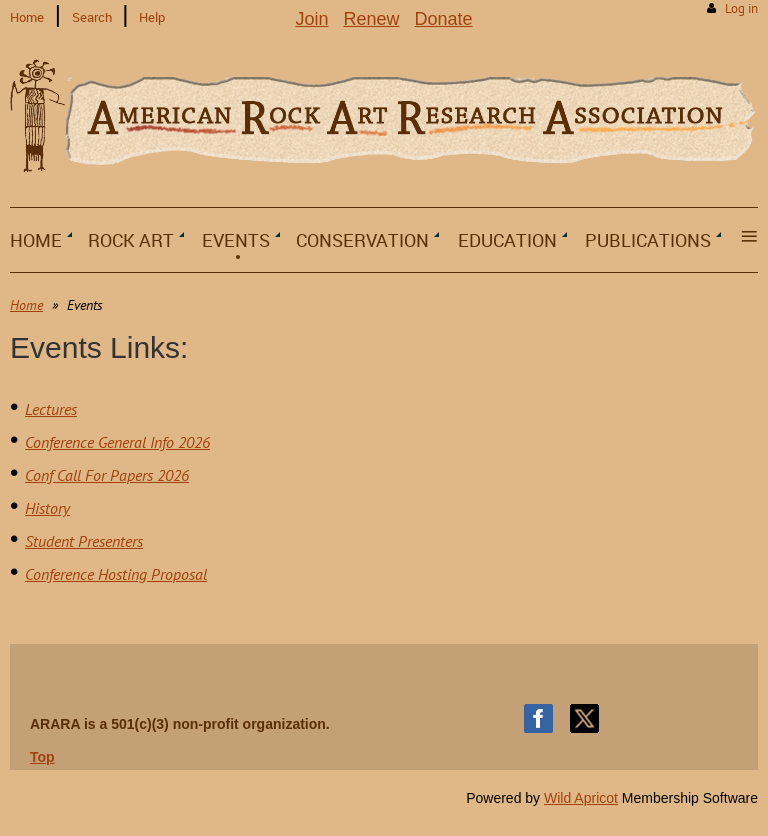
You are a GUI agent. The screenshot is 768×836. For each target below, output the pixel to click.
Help (152, 17)
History (47, 508)
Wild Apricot (581, 798)
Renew (371, 19)
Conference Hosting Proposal (116, 574)
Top (42, 757)
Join (311, 19)
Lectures (51, 409)
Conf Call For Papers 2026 (107, 475)
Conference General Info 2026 (117, 442)
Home (27, 17)
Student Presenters (84, 541)
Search (92, 17)
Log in (741, 8)
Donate (444, 19)
